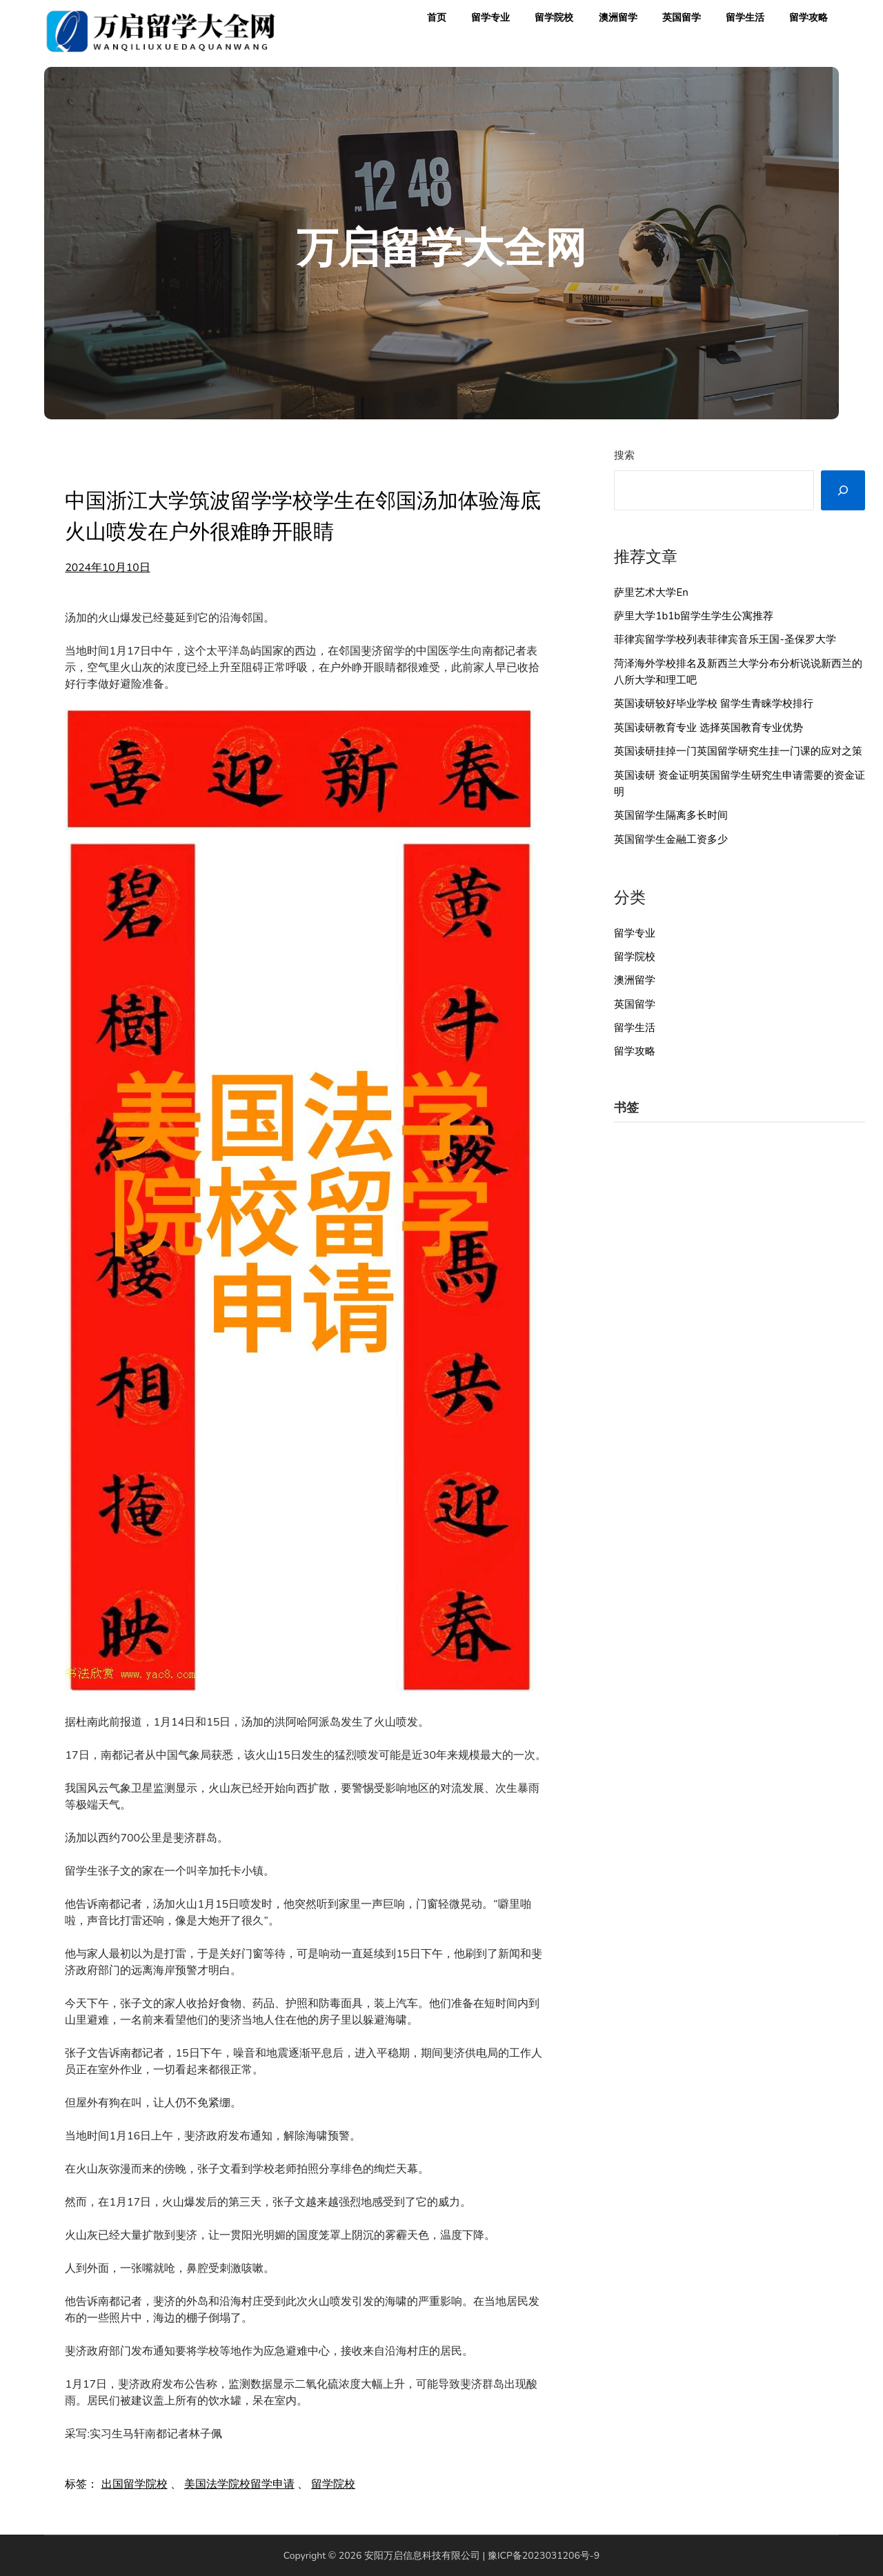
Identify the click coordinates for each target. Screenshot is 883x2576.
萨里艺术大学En (651, 592)
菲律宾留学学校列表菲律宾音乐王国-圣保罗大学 (724, 639)
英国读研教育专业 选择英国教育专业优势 (708, 728)
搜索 (624, 455)
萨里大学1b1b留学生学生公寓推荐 (693, 616)
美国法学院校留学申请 (239, 2484)
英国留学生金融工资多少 (671, 839)
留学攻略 (808, 17)
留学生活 (745, 17)
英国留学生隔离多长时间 (671, 815)
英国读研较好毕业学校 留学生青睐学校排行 (713, 703)
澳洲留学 (618, 17)
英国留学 (681, 17)
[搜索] (843, 490)
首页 (436, 17)
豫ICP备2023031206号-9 (543, 2555)
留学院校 (554, 17)
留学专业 (490, 17)
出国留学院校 (134, 2484)
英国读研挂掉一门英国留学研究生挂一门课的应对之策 (738, 751)
